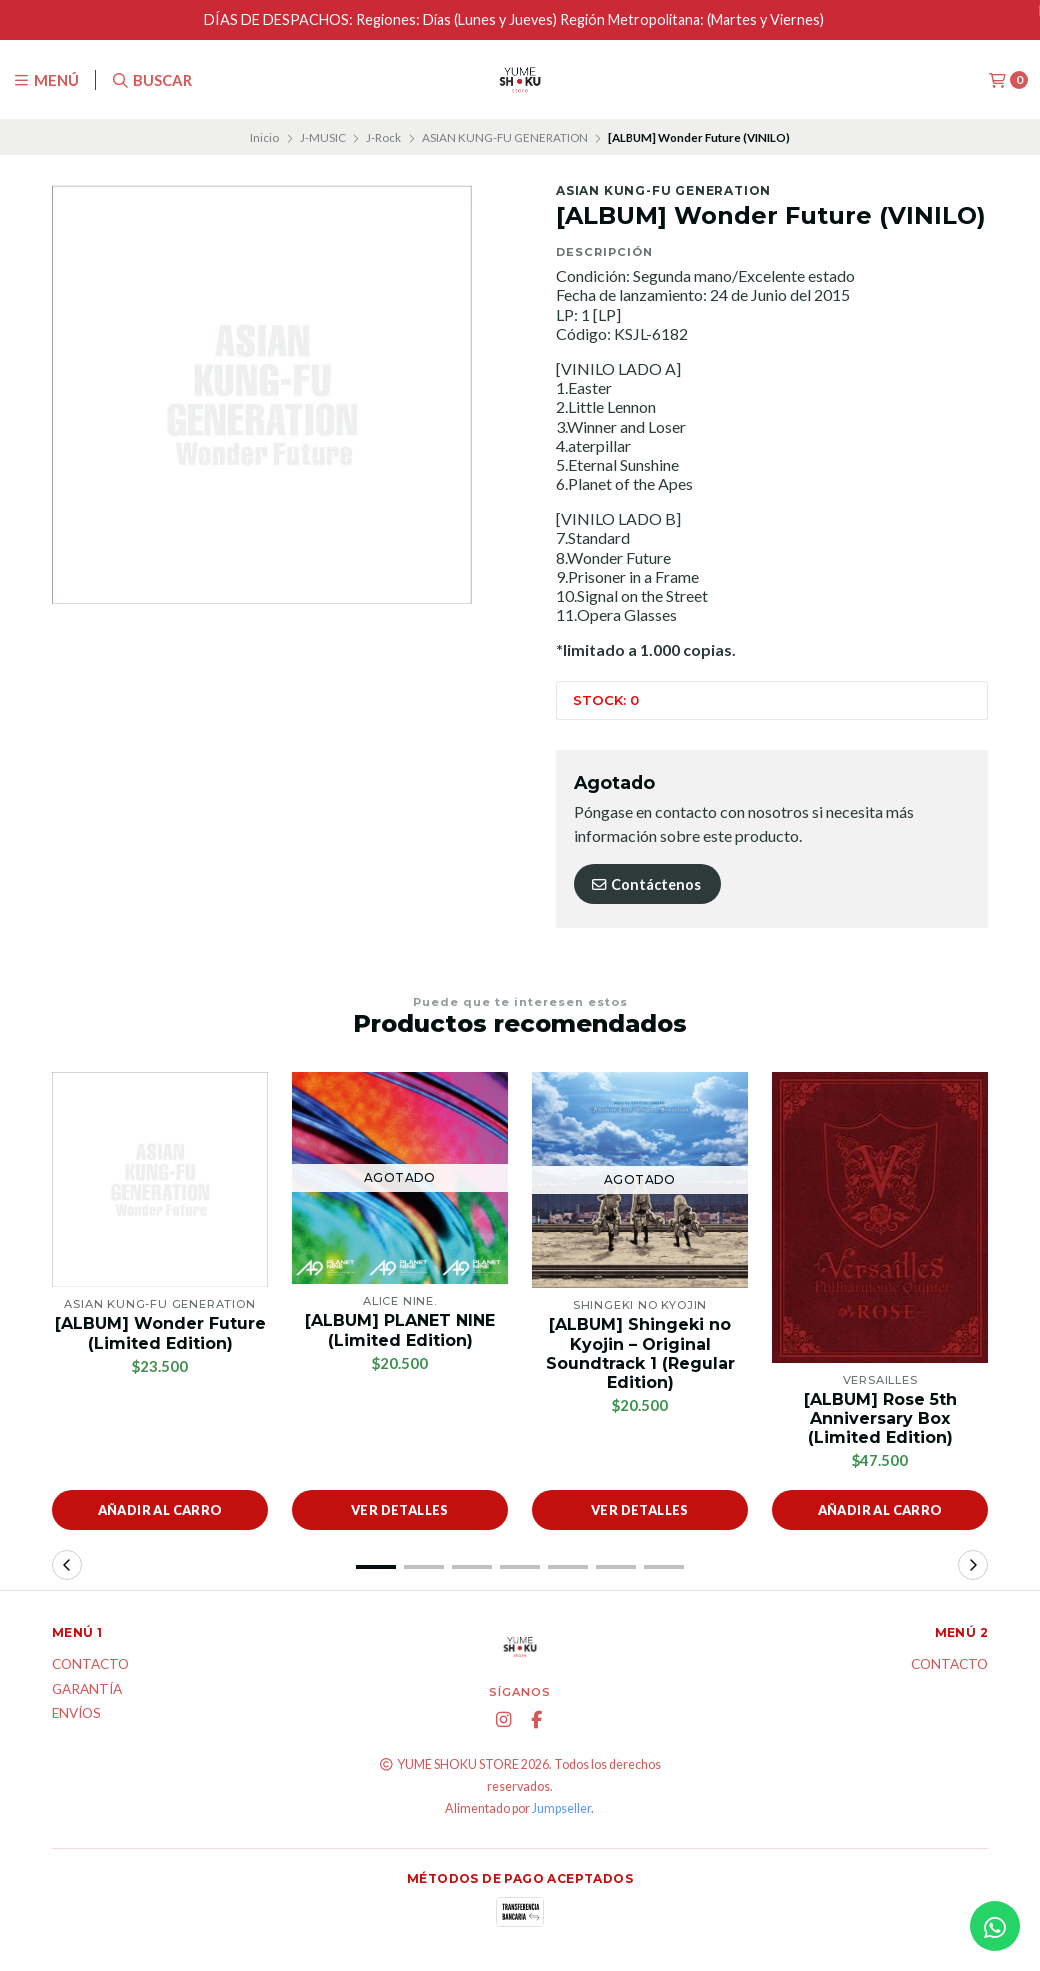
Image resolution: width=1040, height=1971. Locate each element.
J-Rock (383, 137)
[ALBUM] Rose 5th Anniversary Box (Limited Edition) (880, 1418)
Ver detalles (400, 1510)
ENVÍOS (76, 1714)
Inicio (264, 137)
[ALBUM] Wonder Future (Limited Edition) (160, 1333)
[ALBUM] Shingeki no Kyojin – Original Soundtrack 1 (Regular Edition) (640, 1353)
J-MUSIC (323, 137)
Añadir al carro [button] (160, 1510)
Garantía (87, 1690)
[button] (376, 1567)
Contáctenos (645, 884)
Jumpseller (561, 1808)
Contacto (90, 1665)
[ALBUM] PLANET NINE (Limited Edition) (400, 1330)
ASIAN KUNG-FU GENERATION (505, 137)
